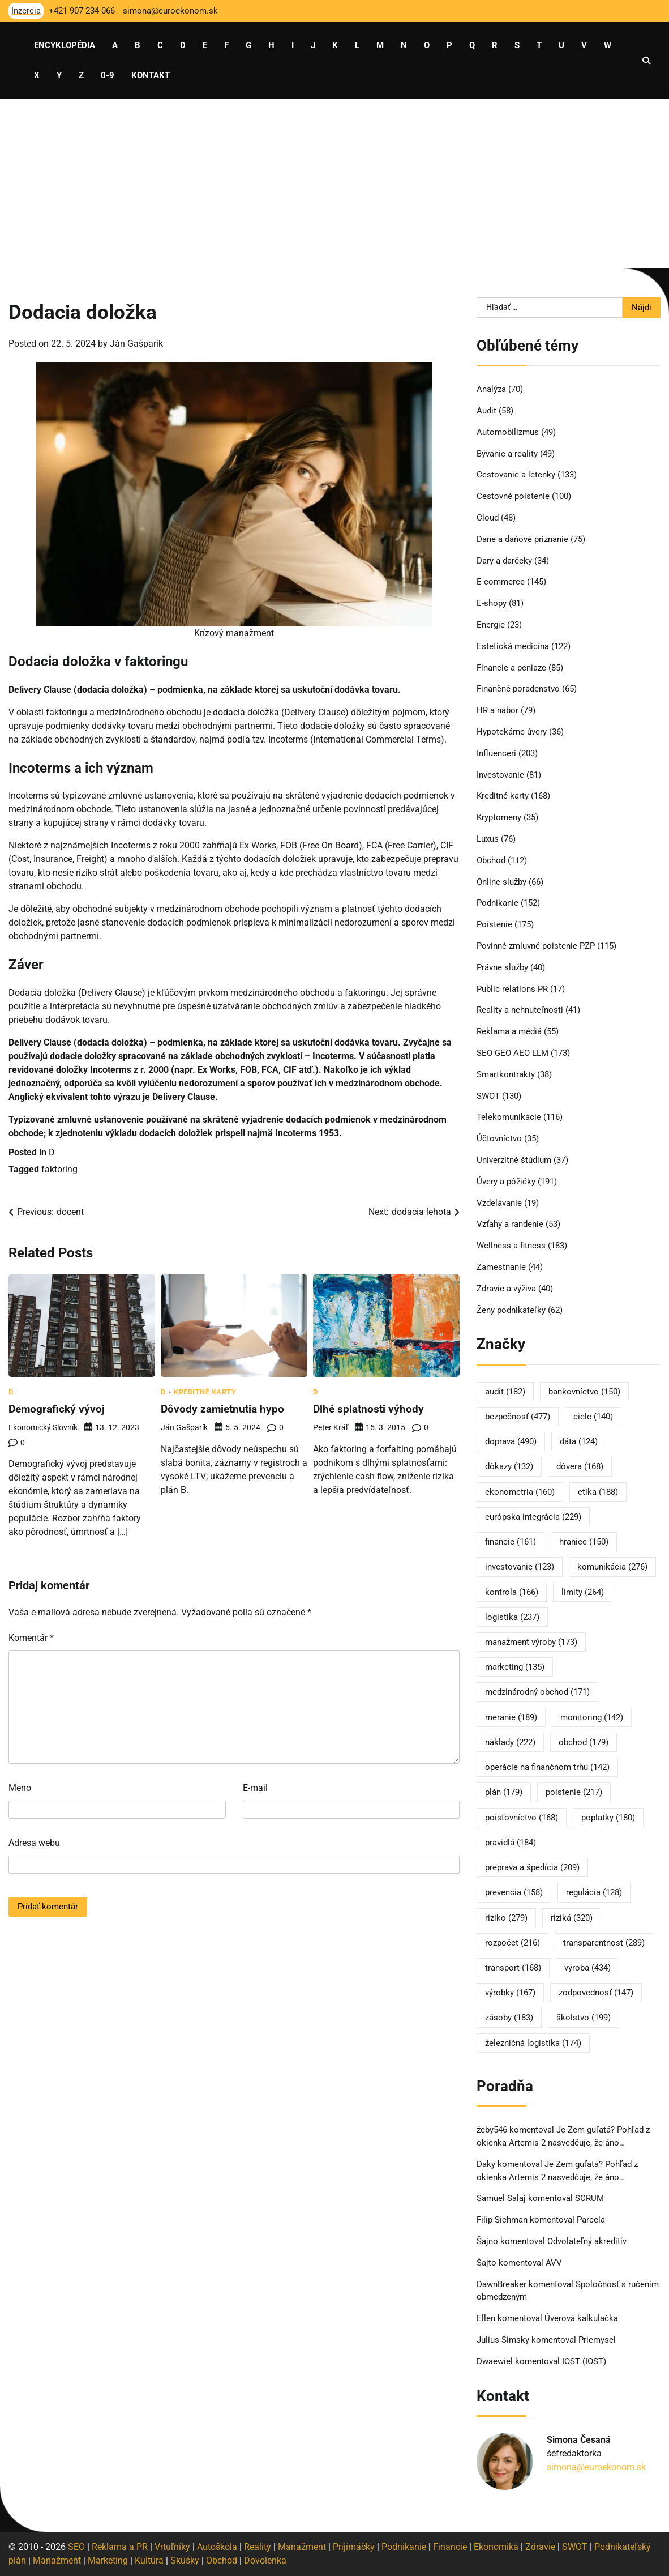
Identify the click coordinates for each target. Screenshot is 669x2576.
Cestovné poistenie (513, 496)
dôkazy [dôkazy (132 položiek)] (509, 1466)
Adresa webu (34, 1842)
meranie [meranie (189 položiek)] (511, 1717)
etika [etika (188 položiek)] (598, 1492)
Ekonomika (496, 2546)
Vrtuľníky (172, 2546)
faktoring (59, 1169)
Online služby (501, 882)
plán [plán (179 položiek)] (503, 1792)
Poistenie (494, 924)
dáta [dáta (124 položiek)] (579, 1441)
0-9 (107, 75)
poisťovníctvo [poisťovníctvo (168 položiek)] (521, 1817)
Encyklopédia (64, 45)
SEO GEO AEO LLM (512, 1053)
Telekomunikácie (509, 1117)
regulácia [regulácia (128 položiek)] (594, 1892)
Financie (450, 2546)
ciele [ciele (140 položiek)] (593, 1416)
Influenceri (496, 753)
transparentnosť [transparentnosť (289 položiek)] (604, 1943)
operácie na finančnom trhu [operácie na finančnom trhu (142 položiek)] (547, 1767)
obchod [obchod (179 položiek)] (583, 1742)
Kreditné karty (205, 1392)
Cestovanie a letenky (516, 475)
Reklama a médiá (509, 1031)
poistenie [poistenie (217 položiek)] (574, 1792)
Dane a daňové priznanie (522, 539)
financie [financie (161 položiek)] (510, 1542)
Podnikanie (497, 903)
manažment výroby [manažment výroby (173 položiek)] (531, 1642)
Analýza (491, 389)
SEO (76, 2546)
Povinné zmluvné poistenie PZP (536, 946)
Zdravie (540, 2546)
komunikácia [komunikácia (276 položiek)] (612, 1567)
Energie (491, 625)
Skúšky (184, 2560)
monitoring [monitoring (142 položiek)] (591, 1717)
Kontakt (150, 75)
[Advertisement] (334, 183)
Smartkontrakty (506, 1074)
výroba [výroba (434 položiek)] (587, 1968)
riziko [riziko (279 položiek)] (506, 1918)
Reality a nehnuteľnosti (520, 1010)
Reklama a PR (120, 2546)
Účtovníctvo (499, 1138)
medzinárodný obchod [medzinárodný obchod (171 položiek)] (537, 1692)
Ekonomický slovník (43, 1427)
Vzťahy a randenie (510, 1224)
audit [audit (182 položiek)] (505, 1392)
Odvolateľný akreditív (587, 2241)
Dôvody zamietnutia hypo (224, 1408)
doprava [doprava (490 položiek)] (511, 1441)
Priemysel (597, 2340)
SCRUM (589, 2198)
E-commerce (501, 582)
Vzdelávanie (499, 1203)
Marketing (108, 2560)
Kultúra (149, 2560)
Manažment (302, 2546)
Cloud (488, 518)
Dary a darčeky (504, 561)
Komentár (31, 1637)
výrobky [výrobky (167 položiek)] (510, 1993)
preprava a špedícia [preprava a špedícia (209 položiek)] (532, 1867)
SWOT (488, 1096)
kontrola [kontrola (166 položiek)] (511, 1592)
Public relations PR (512, 989)
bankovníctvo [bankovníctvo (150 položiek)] (584, 1392)
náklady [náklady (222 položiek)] (510, 1742)
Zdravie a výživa (506, 1288)
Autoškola (217, 2546)
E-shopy (492, 603)
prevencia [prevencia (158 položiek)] (514, 1892)
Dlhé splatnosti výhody (370, 1408)
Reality (257, 2546)
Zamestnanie (501, 1267)
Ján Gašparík (136, 343)
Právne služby (502, 967)
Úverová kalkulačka (581, 2318)
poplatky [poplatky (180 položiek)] (608, 1817)
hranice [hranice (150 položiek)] (583, 1542)
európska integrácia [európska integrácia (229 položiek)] (533, 1517)
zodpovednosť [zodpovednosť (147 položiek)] (596, 1993)
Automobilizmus (508, 432)
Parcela (591, 2220)
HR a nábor (497, 710)
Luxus (488, 839)
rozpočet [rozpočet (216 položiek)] (512, 1943)
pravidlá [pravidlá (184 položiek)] (510, 1842)
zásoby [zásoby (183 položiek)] (509, 2017)
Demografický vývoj (58, 1408)
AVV (555, 2263)
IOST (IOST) (584, 2361)
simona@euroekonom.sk (596, 2467)
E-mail (255, 1787)
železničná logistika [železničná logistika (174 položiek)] (533, 2043)
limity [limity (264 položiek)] (582, 1592)
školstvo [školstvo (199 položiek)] (583, 2017)
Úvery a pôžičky (506, 1181)
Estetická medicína (513, 646)
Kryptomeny (499, 817)
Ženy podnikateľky (511, 1310)
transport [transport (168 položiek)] (513, 1968)
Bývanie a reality (507, 454)
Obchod (491, 860)
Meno (19, 1787)
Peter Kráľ (330, 1427)
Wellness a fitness (511, 1245)
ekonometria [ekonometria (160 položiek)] (520, 1492)
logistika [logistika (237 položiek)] (512, 1617)
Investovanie (500, 775)
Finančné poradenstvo (518, 689)
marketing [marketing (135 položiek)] (514, 1667)
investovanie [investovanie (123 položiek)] (519, 1567)
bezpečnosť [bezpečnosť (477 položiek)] (517, 1416)
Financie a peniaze (511, 668)
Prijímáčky (354, 2546)
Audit (486, 411)
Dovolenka (265, 2560)
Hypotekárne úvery (512, 732)
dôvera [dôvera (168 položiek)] (579, 1466)
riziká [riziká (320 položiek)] (572, 1918)
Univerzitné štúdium (514, 1160)
